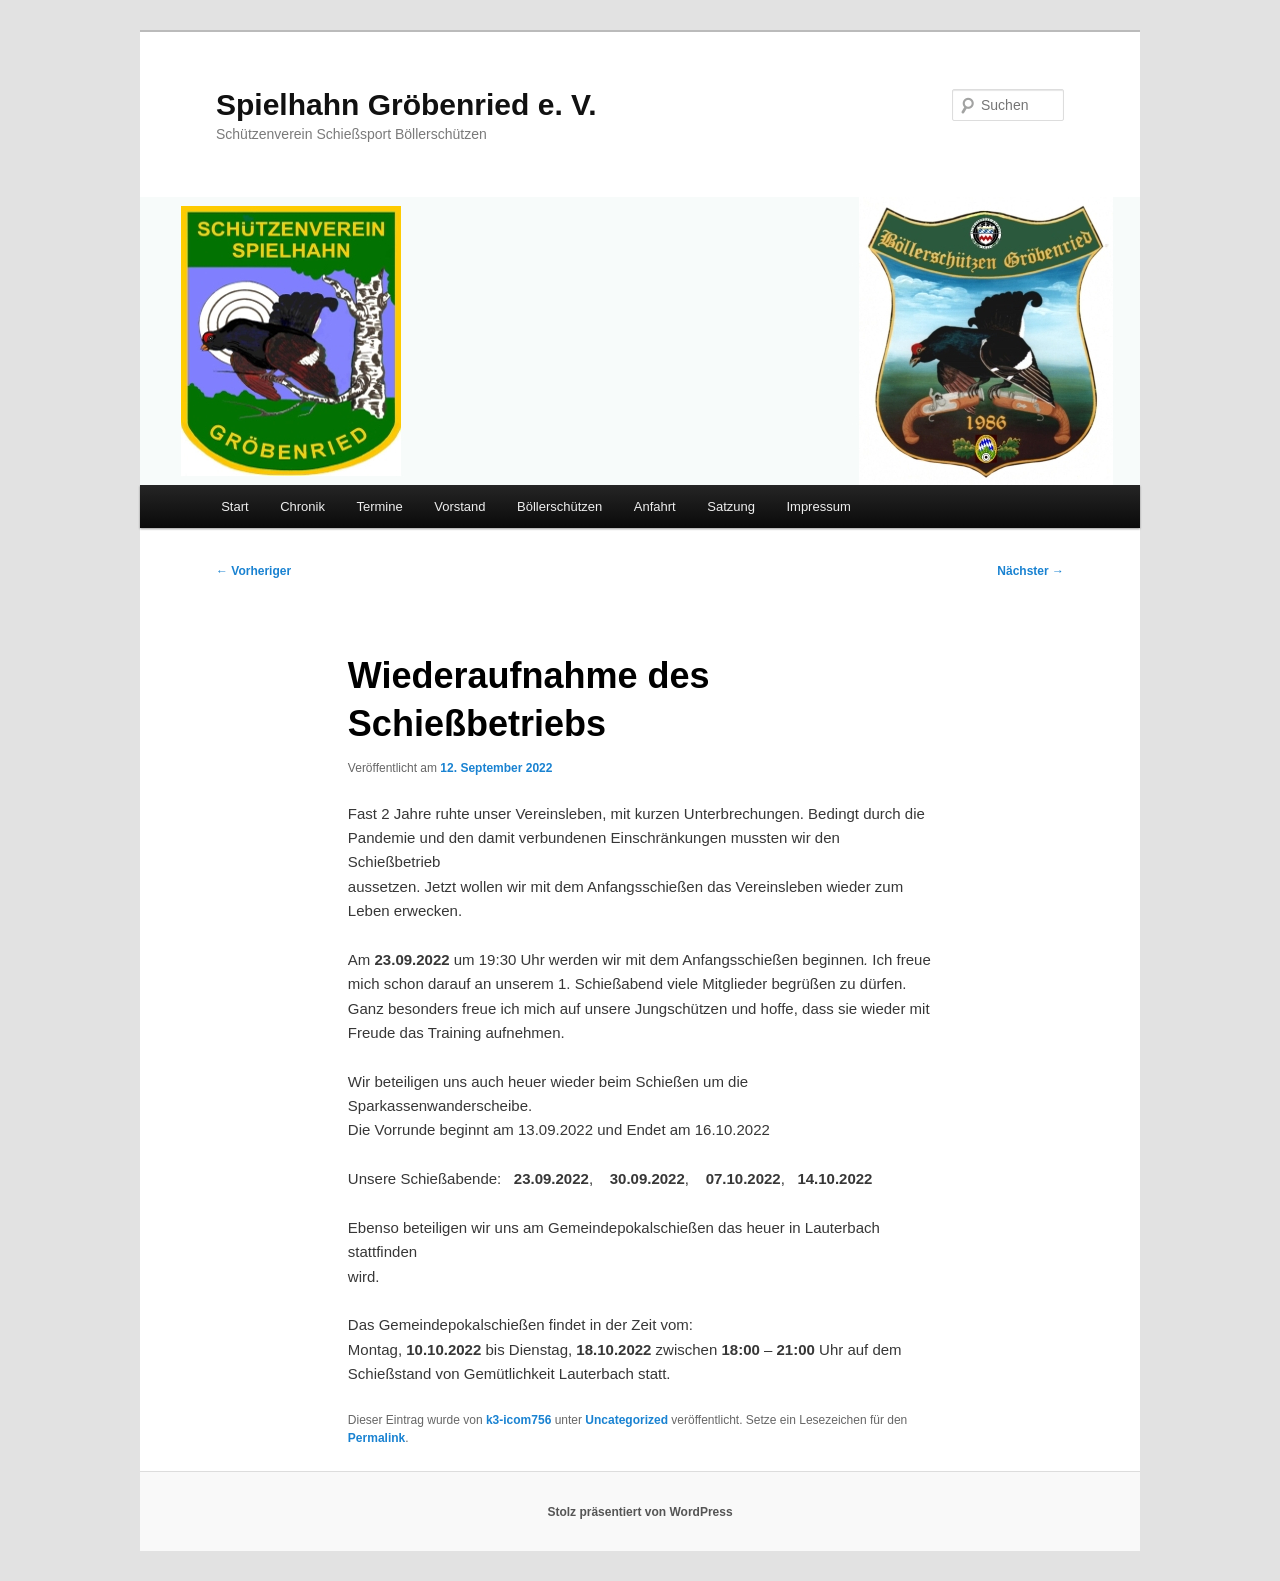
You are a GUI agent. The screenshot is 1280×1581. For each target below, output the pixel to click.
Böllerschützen (559, 506)
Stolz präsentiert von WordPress (639, 1512)
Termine (379, 506)
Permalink (376, 1438)
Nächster (1030, 571)
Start (234, 506)
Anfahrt (655, 506)
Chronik (302, 506)
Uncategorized (626, 1420)
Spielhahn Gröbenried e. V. (406, 104)
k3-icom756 (518, 1420)
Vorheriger (253, 571)
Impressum (818, 506)
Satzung (731, 506)
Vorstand (459, 506)
